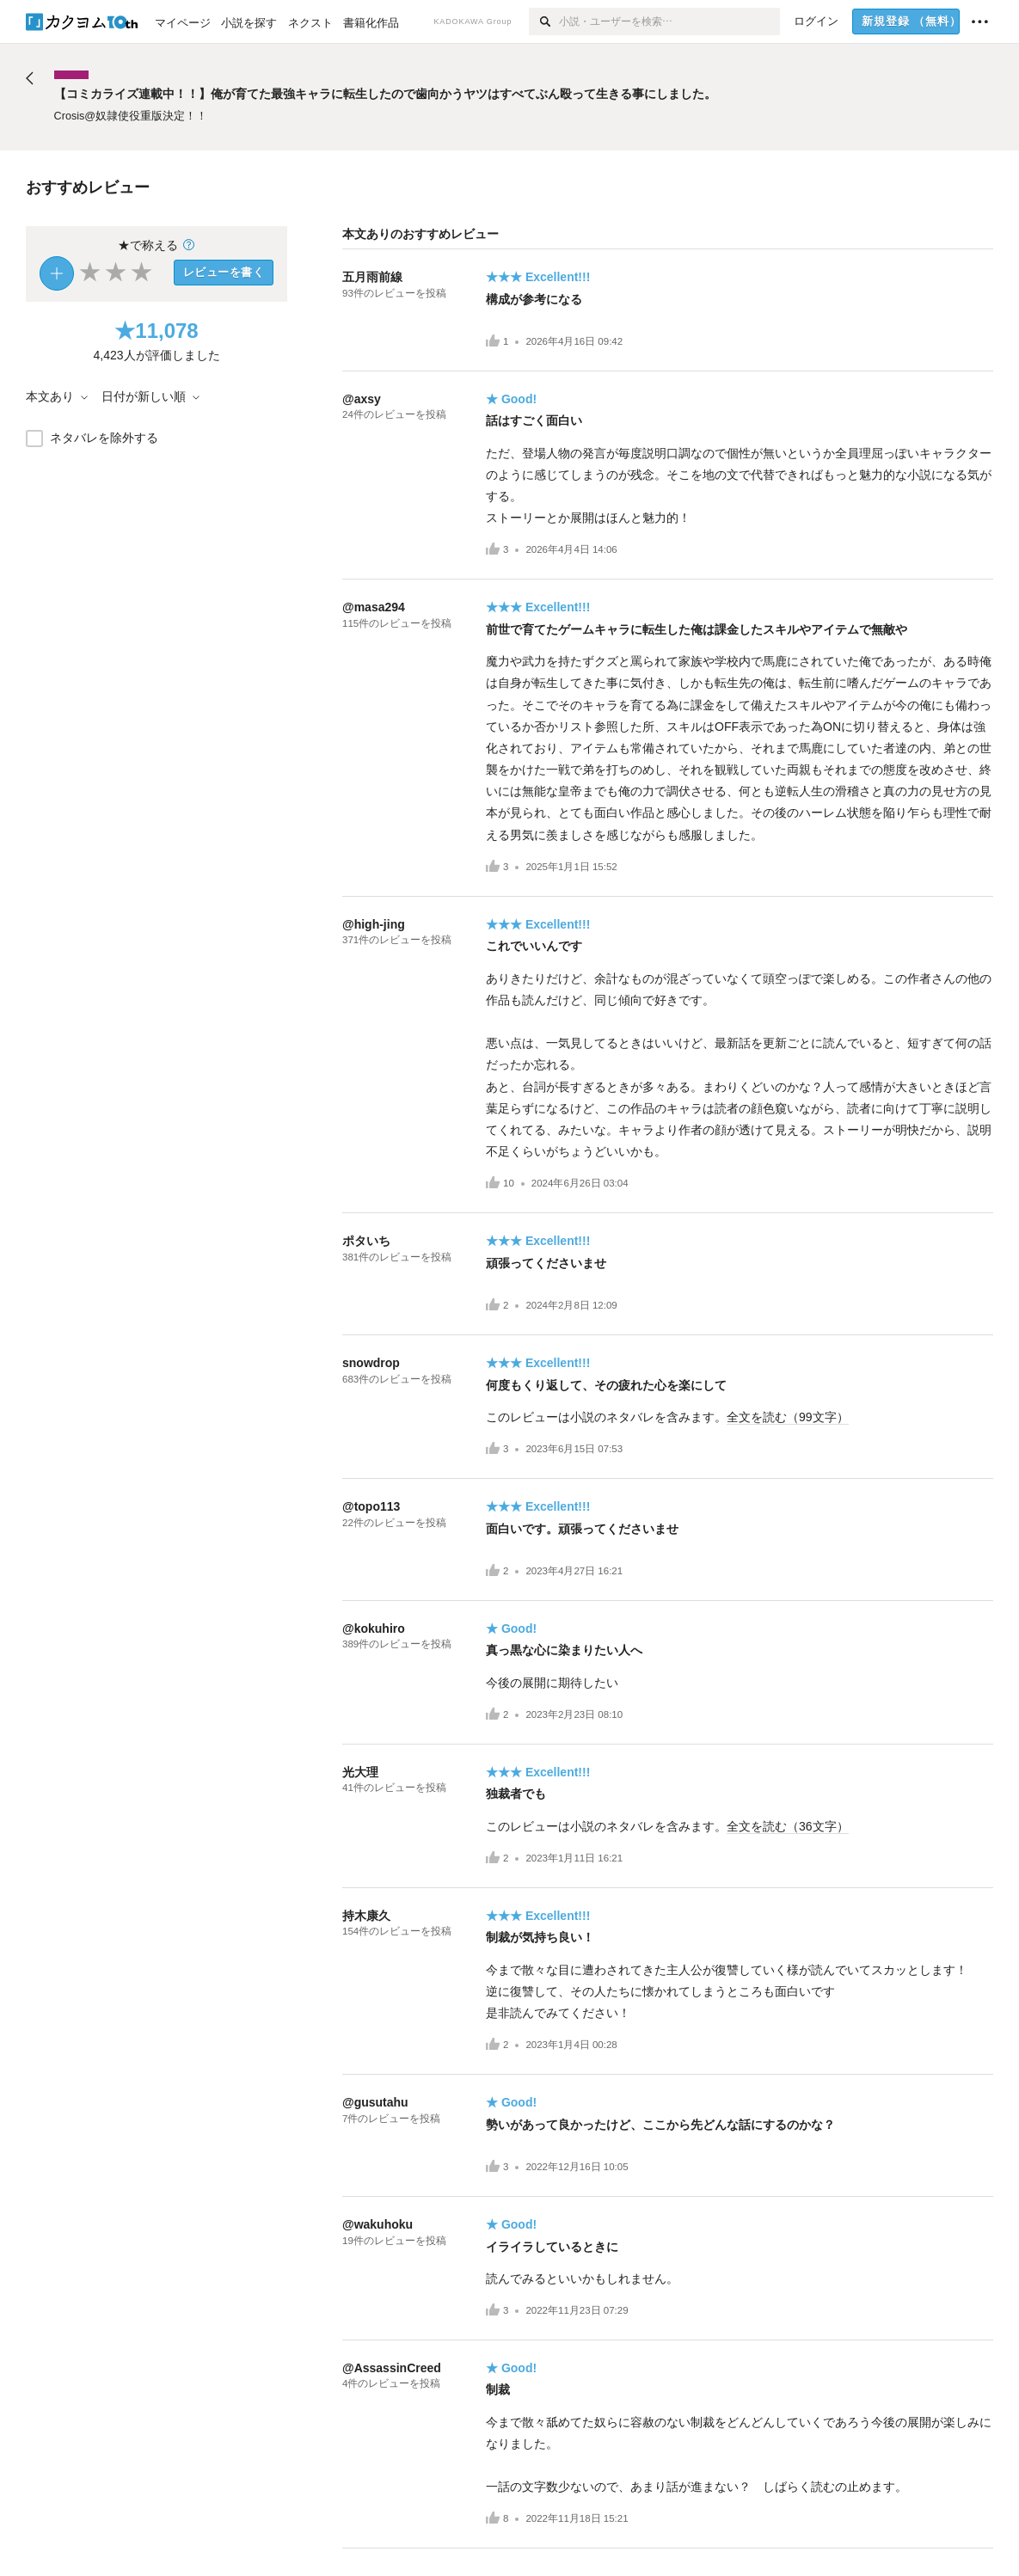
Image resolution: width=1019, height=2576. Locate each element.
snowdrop (371, 1363)
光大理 (360, 1772)
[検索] (544, 21)
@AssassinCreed (391, 2368)
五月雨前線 (372, 277)
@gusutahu (375, 2102)
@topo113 (371, 1506)
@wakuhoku (377, 2224)
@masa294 (373, 607)
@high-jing (373, 924)
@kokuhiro (373, 1628)
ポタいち (366, 1241)
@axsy (361, 399)
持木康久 (366, 1916)
